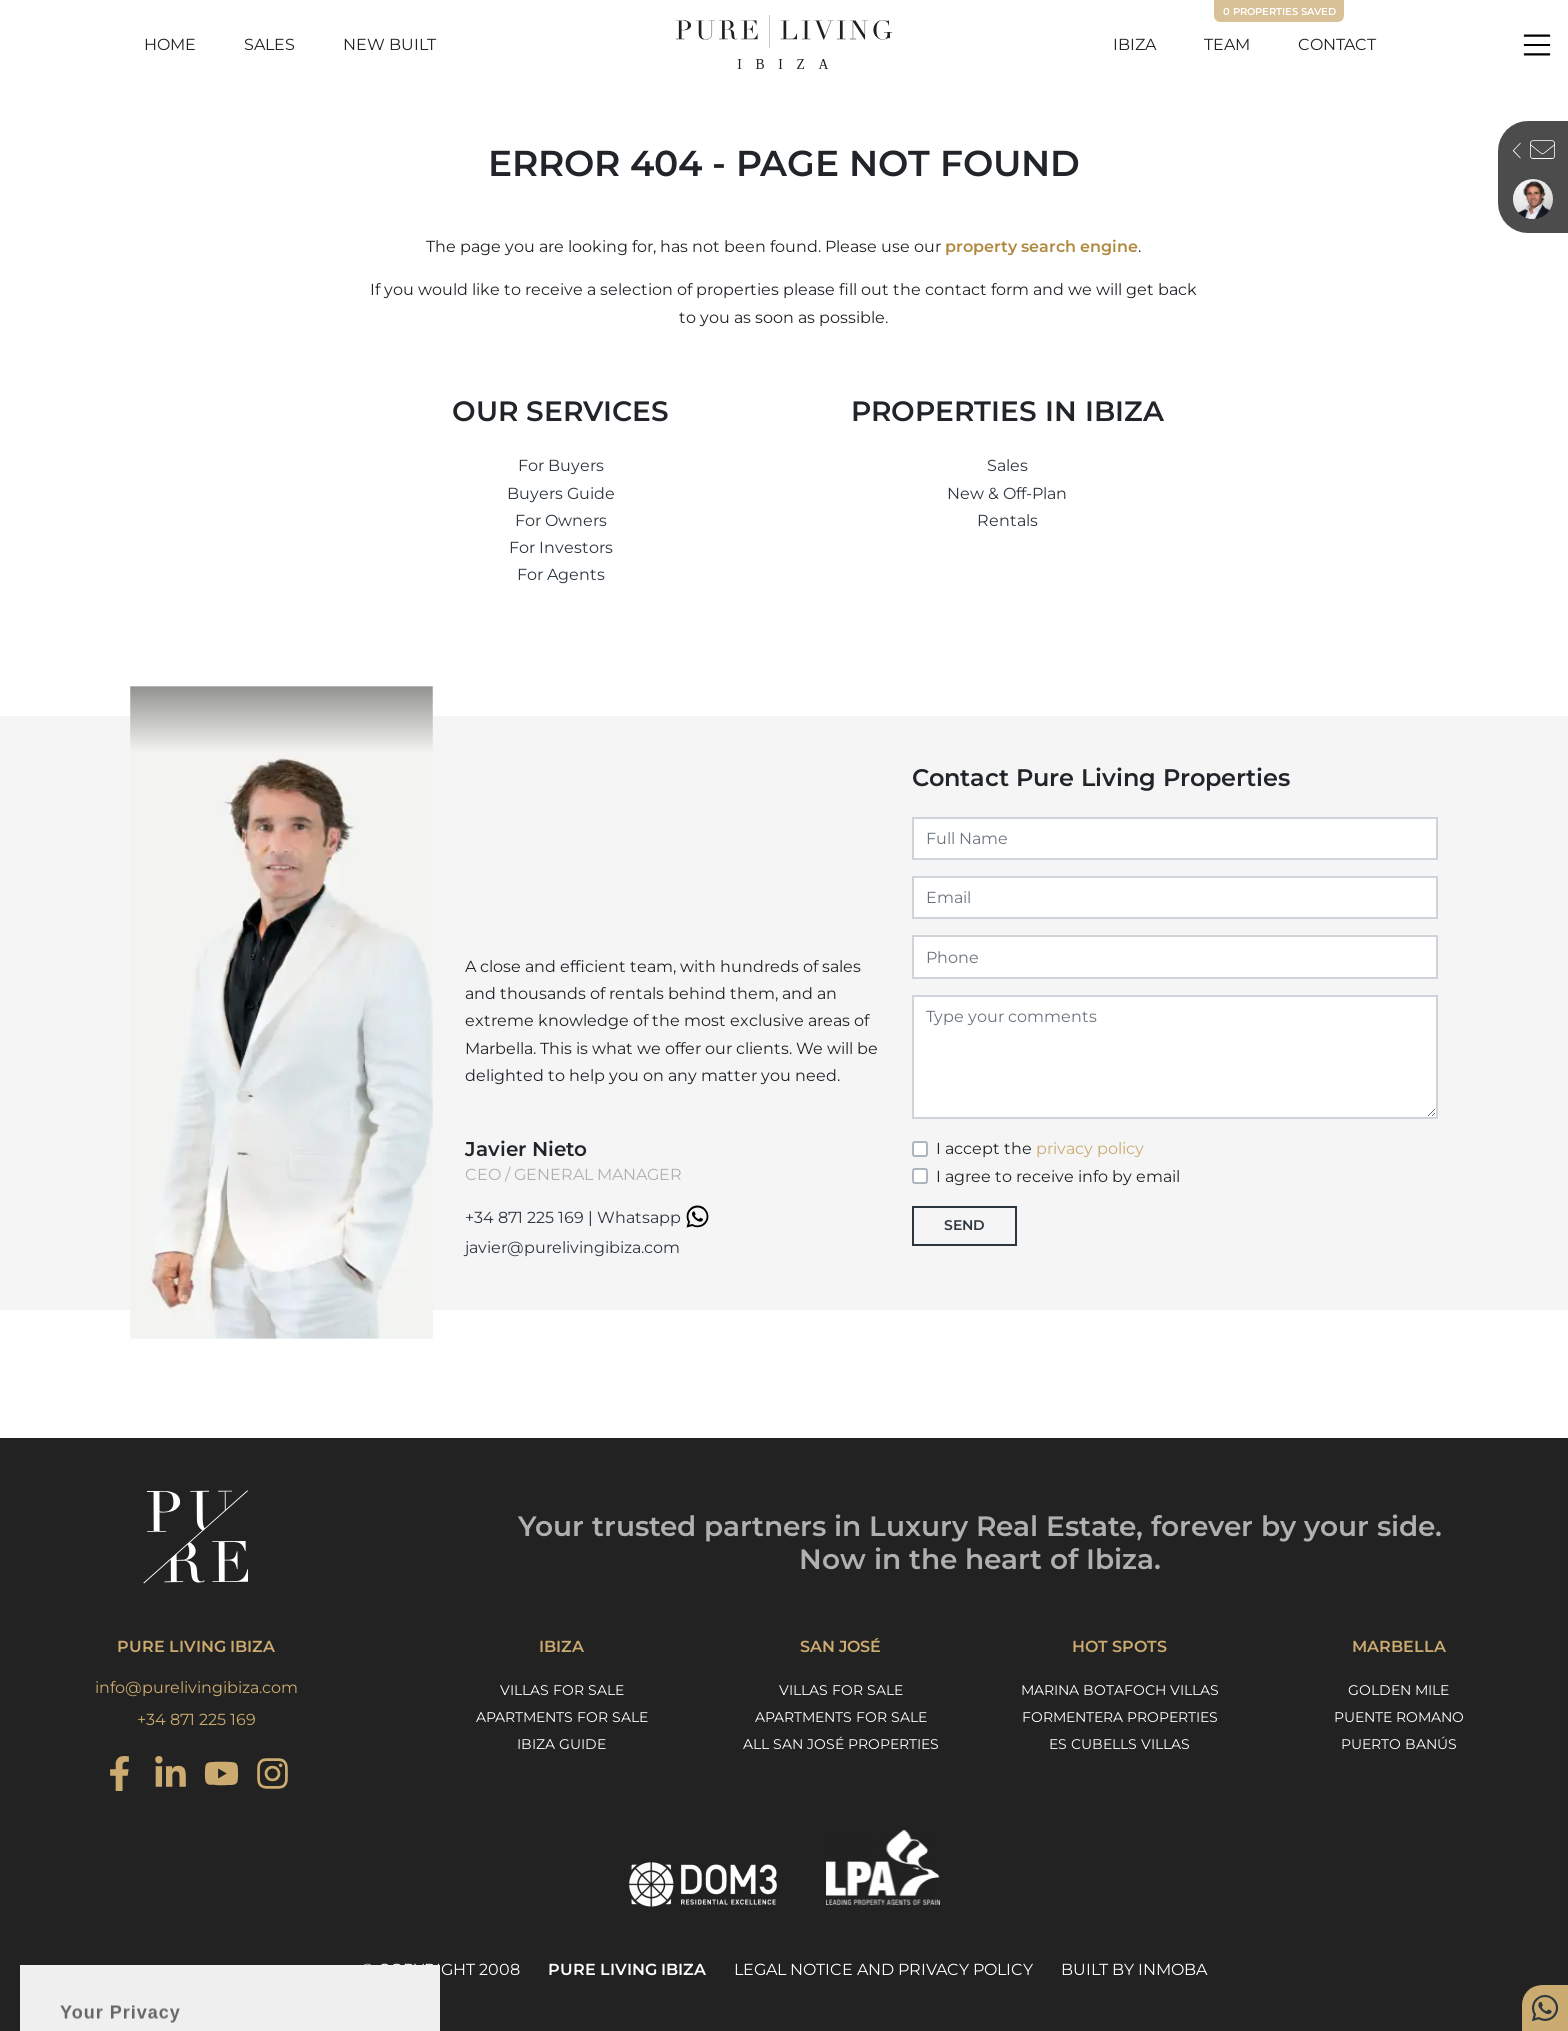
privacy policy (1090, 1148)
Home (170, 44)
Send (964, 1225)
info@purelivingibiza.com (196, 1687)
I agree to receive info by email (1058, 1176)
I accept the (1040, 1148)
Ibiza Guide (561, 1744)
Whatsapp (656, 1217)
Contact (1337, 44)
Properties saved (1279, 11)
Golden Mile (1398, 1690)
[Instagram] (119, 1776)
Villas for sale (562, 1690)
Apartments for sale (562, 1717)
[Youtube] (221, 1776)
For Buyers (561, 465)
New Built (389, 44)
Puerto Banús (1399, 1744)
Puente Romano (1399, 1717)
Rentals (1007, 520)
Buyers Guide (561, 493)
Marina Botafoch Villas (1120, 1690)
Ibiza (1134, 44)
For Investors (561, 547)
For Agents (561, 574)
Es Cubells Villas (1119, 1744)
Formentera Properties (1120, 1717)
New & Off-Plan (1007, 493)
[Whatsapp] (1545, 2008)
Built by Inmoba (1134, 1969)
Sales (269, 44)
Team (1227, 44)
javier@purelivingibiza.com (572, 1247)
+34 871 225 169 (524, 1217)
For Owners (561, 520)
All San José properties (841, 1744)
